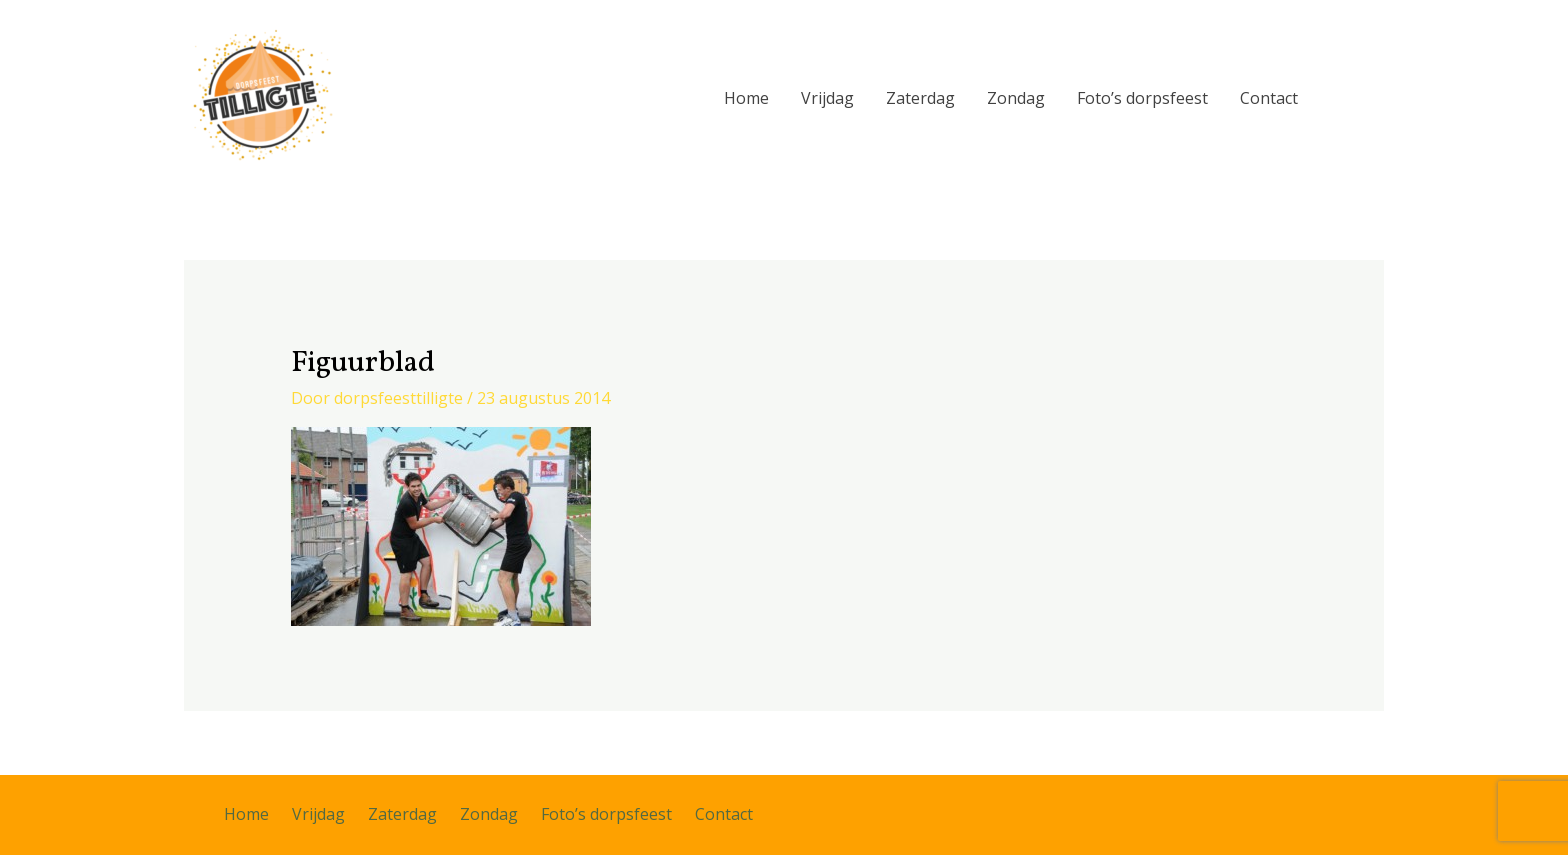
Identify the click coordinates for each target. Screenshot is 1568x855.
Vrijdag (827, 98)
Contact (1269, 98)
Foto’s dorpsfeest (1142, 98)
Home (746, 98)
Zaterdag (920, 98)
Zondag (1016, 98)
